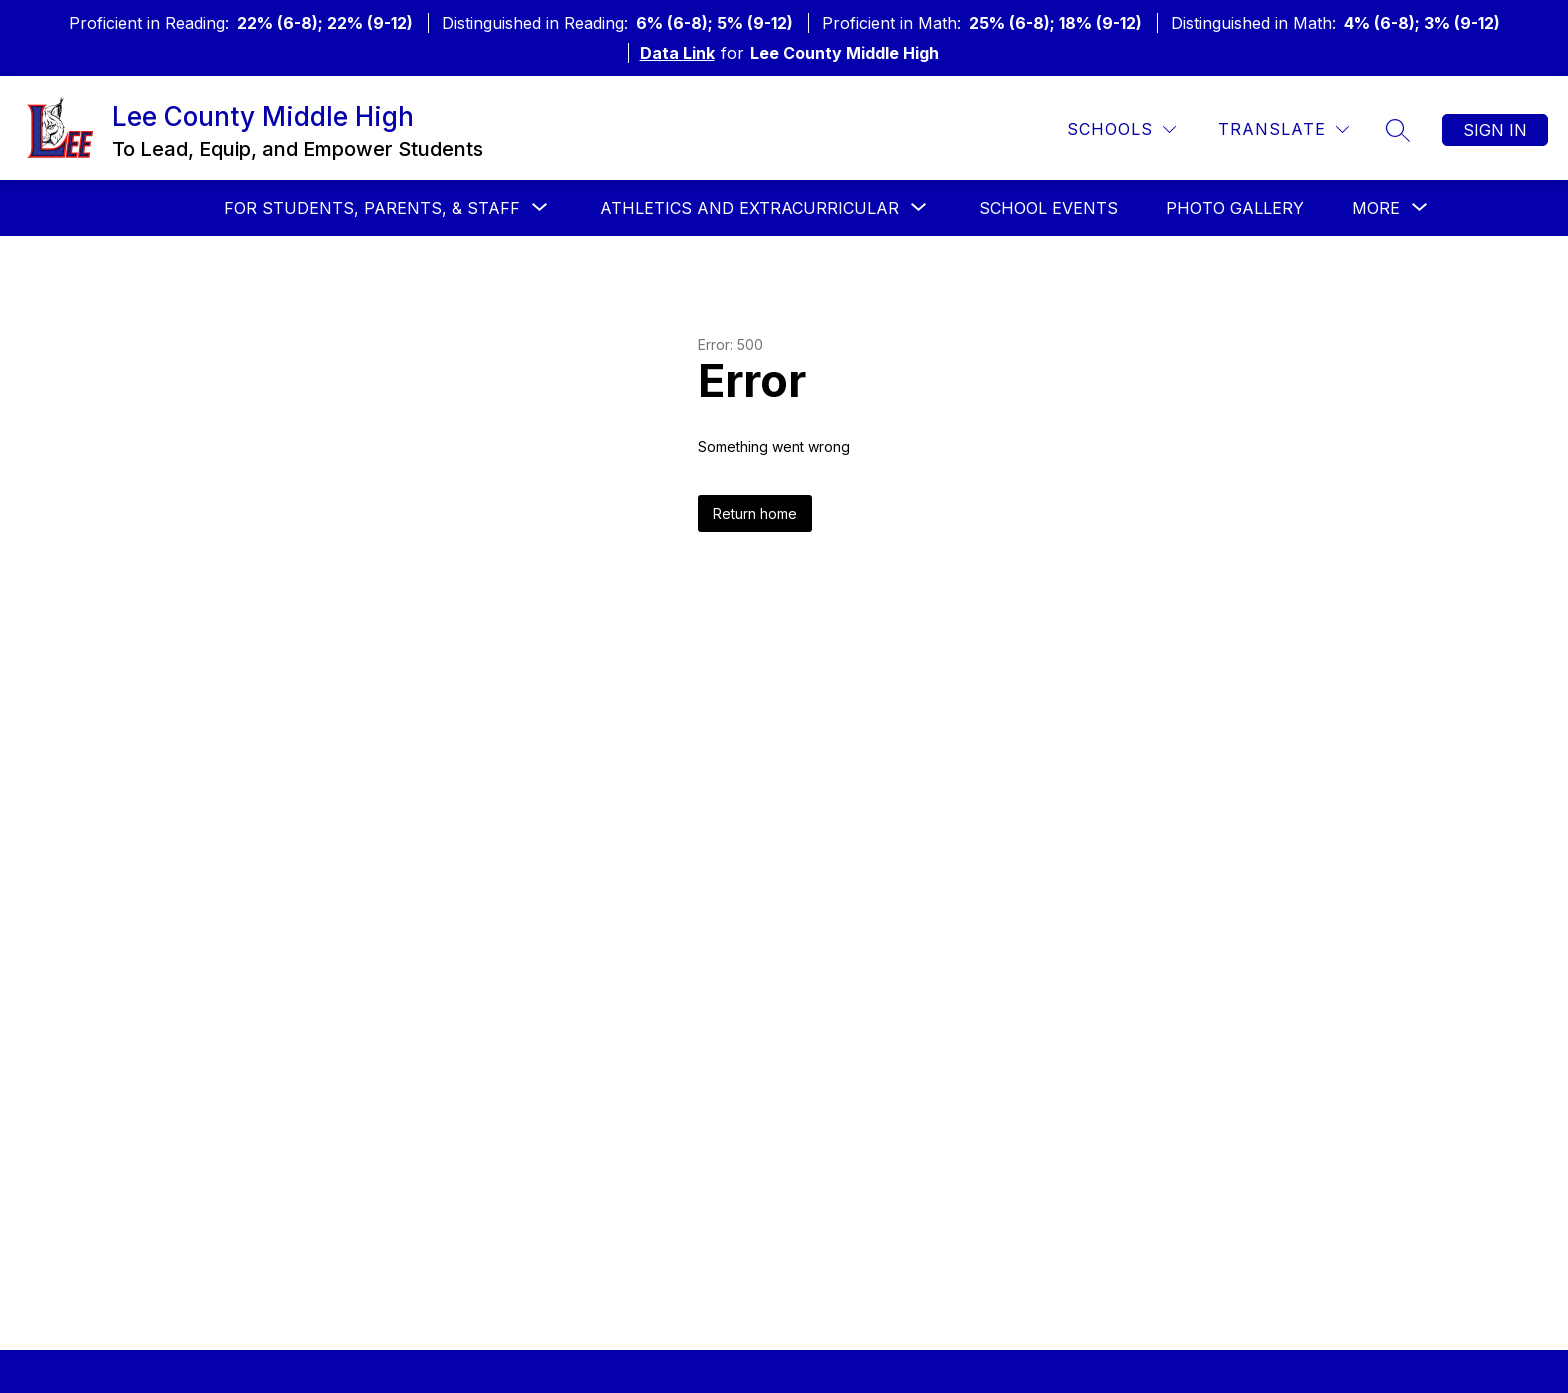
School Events (1048, 208)
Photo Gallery (1235, 208)
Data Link (677, 53)
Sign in (1495, 130)
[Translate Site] (1283, 129)
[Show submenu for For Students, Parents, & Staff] (372, 208)
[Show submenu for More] (1376, 208)
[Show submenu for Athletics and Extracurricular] (749, 208)
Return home (755, 513)
